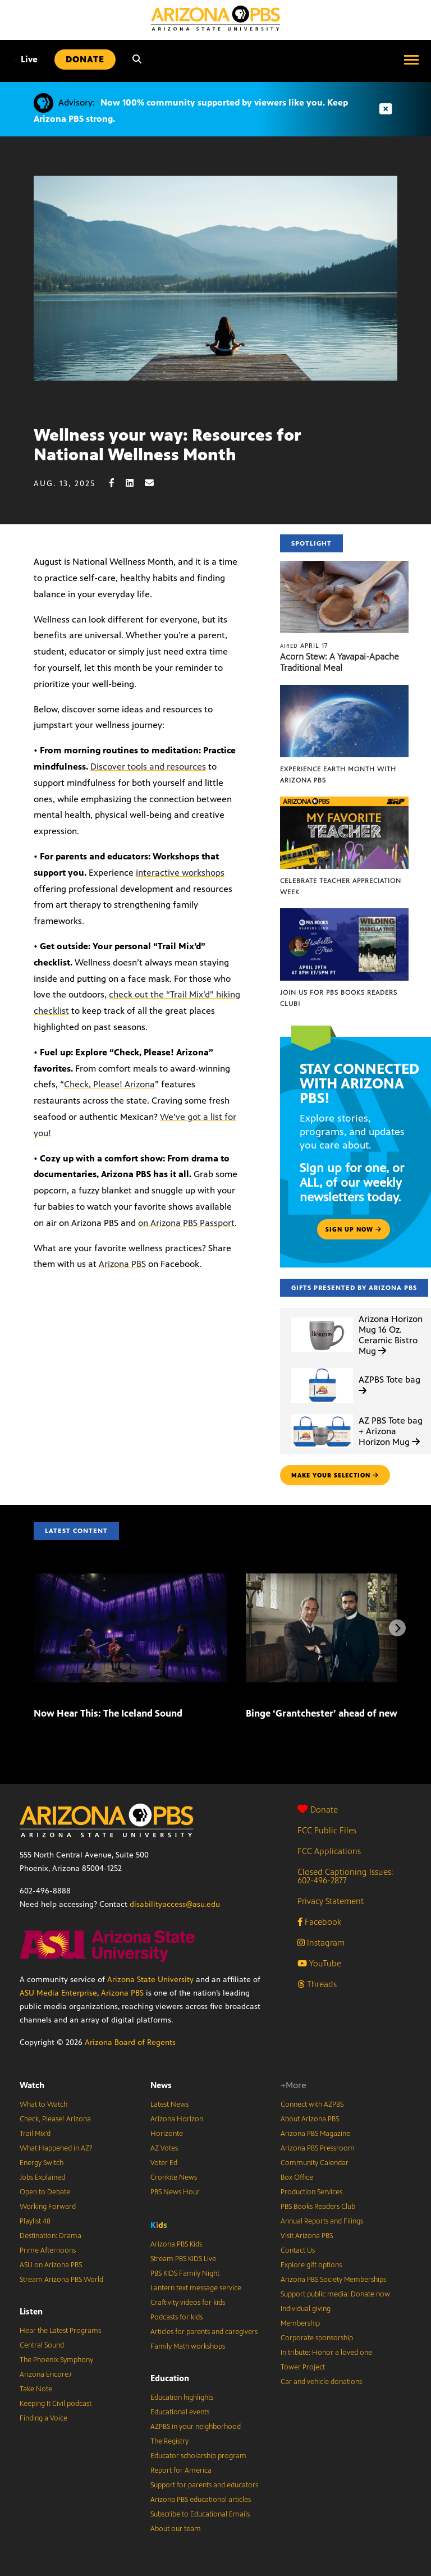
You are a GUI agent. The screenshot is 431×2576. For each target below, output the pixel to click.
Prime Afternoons (48, 2250)
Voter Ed (163, 2162)
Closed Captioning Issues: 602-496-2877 (345, 1876)
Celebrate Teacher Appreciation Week (340, 886)
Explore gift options (311, 2265)
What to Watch (43, 2104)
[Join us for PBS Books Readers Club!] (344, 914)
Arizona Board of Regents (130, 2042)
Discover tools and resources (148, 766)
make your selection (335, 1475)
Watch (32, 2085)
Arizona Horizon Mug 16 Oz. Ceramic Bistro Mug (391, 1335)
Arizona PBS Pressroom (318, 2148)
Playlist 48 (35, 2221)
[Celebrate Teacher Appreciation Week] (344, 802)
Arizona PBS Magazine (315, 2133)
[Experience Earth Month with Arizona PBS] (344, 690)
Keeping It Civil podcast (55, 2403)
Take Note (36, 2389)
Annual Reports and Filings (322, 2221)
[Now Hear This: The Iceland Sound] (130, 1579)
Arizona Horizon (176, 2119)
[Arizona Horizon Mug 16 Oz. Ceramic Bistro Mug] (322, 1317)
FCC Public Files (326, 1830)
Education (169, 2378)
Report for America (181, 2470)
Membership (300, 2323)
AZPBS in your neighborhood (195, 2426)
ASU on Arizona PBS (51, 2265)
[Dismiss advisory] (385, 109)
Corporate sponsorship (317, 2338)
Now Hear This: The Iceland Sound (108, 1713)
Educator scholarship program (198, 2455)
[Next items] (397, 1627)
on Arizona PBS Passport (186, 1223)
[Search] (137, 59)
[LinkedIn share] (135, 483)
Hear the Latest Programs (60, 2330)
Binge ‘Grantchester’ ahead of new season (338, 1713)
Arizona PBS (122, 1264)
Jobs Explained (42, 2177)
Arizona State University (150, 1979)
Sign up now (353, 1229)
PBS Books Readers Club (318, 2206)
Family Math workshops (187, 2346)
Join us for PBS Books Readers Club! (338, 998)
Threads (317, 1984)
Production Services (311, 2192)
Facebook (319, 1921)
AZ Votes (164, 2148)
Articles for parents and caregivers (204, 2331)
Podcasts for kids (176, 2317)
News (161, 2085)
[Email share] (155, 483)
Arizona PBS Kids (176, 2244)
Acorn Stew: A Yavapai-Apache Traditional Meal (339, 662)
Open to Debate (45, 2192)
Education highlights (181, 2397)
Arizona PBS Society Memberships (333, 2279)
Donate (317, 1809)
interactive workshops (180, 872)
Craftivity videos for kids (187, 2302)
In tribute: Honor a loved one (326, 2352)
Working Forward (48, 2206)
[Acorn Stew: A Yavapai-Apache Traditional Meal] (344, 566)
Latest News (169, 2104)
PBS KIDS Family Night (184, 2273)
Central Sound (42, 2345)
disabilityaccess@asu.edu (175, 1904)
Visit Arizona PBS (307, 2235)
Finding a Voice (43, 2418)
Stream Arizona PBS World (61, 2279)
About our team (175, 2528)
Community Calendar (315, 2162)
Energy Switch (41, 2162)
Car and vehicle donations (321, 2381)
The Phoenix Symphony (56, 2359)
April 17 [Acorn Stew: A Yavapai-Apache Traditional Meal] (304, 645)
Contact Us (298, 2250)
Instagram (321, 1942)
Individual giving (306, 2308)
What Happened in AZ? (56, 2148)
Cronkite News (173, 2177)
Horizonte (166, 2133)
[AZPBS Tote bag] (322, 1368)
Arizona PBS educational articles (200, 2499)
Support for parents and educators (204, 2485)
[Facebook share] (117, 483)
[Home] (215, 18)
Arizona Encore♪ (46, 2374)
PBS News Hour (175, 2192)
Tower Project (303, 2367)
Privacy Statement (330, 1901)
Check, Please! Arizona (109, 1084)
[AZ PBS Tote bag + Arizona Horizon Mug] (322, 1414)
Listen (31, 2311)
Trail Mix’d (35, 2133)
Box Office (297, 2177)
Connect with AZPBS (312, 2104)
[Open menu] (411, 59)
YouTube (319, 1963)
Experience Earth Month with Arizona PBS (338, 774)
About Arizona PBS (310, 2119)
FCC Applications (329, 1851)
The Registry (169, 2441)
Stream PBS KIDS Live (183, 2258)
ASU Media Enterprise (58, 1993)
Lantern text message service (195, 2288)
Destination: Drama (50, 2235)
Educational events (179, 2412)
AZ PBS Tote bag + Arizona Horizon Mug (391, 1431)
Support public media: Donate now (335, 2294)
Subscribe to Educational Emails (200, 2514)
